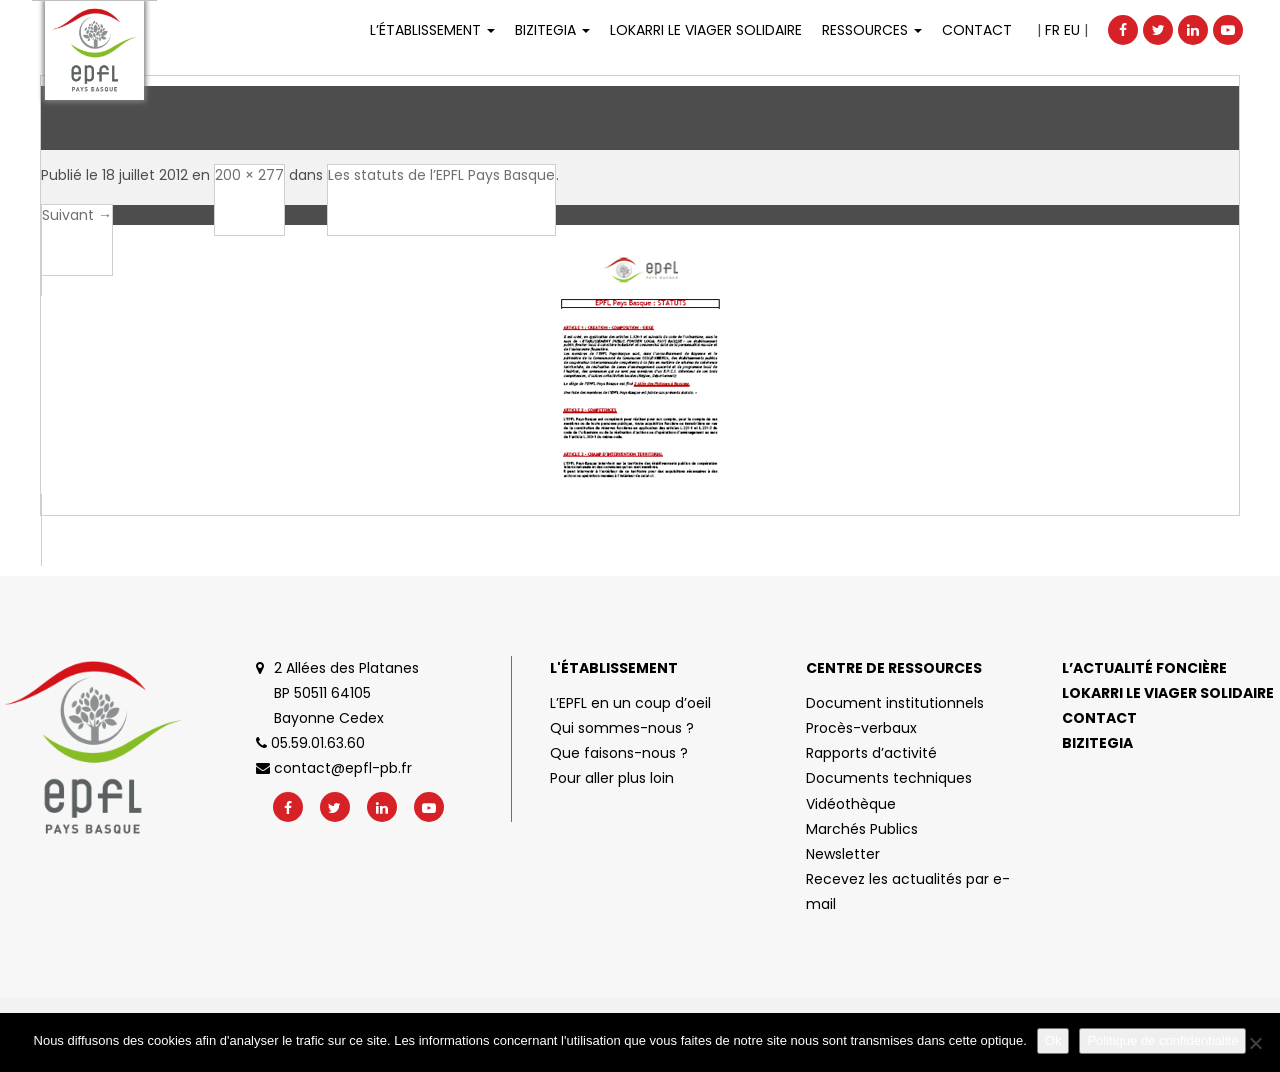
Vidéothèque (851, 804)
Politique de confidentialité (1162, 1040)
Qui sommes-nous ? (622, 728)
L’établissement (432, 30)
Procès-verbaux (861, 728)
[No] (1255, 1043)
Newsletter (843, 854)
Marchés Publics (862, 829)
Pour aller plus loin (612, 778)
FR (1052, 30)
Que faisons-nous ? (619, 753)
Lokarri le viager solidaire (1168, 693)
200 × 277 (249, 175)
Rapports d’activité (871, 753)
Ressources (872, 30)
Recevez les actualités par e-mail (908, 891)
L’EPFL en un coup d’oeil (630, 703)
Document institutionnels (895, 703)
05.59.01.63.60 (310, 743)
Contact (977, 30)
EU (1072, 30)
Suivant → (77, 215)
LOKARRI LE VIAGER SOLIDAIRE (706, 30)
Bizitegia (552, 30)
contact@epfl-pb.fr (334, 768)
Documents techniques (889, 778)
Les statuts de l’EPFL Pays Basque (441, 175)
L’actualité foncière (1144, 668)
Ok (1053, 1040)
